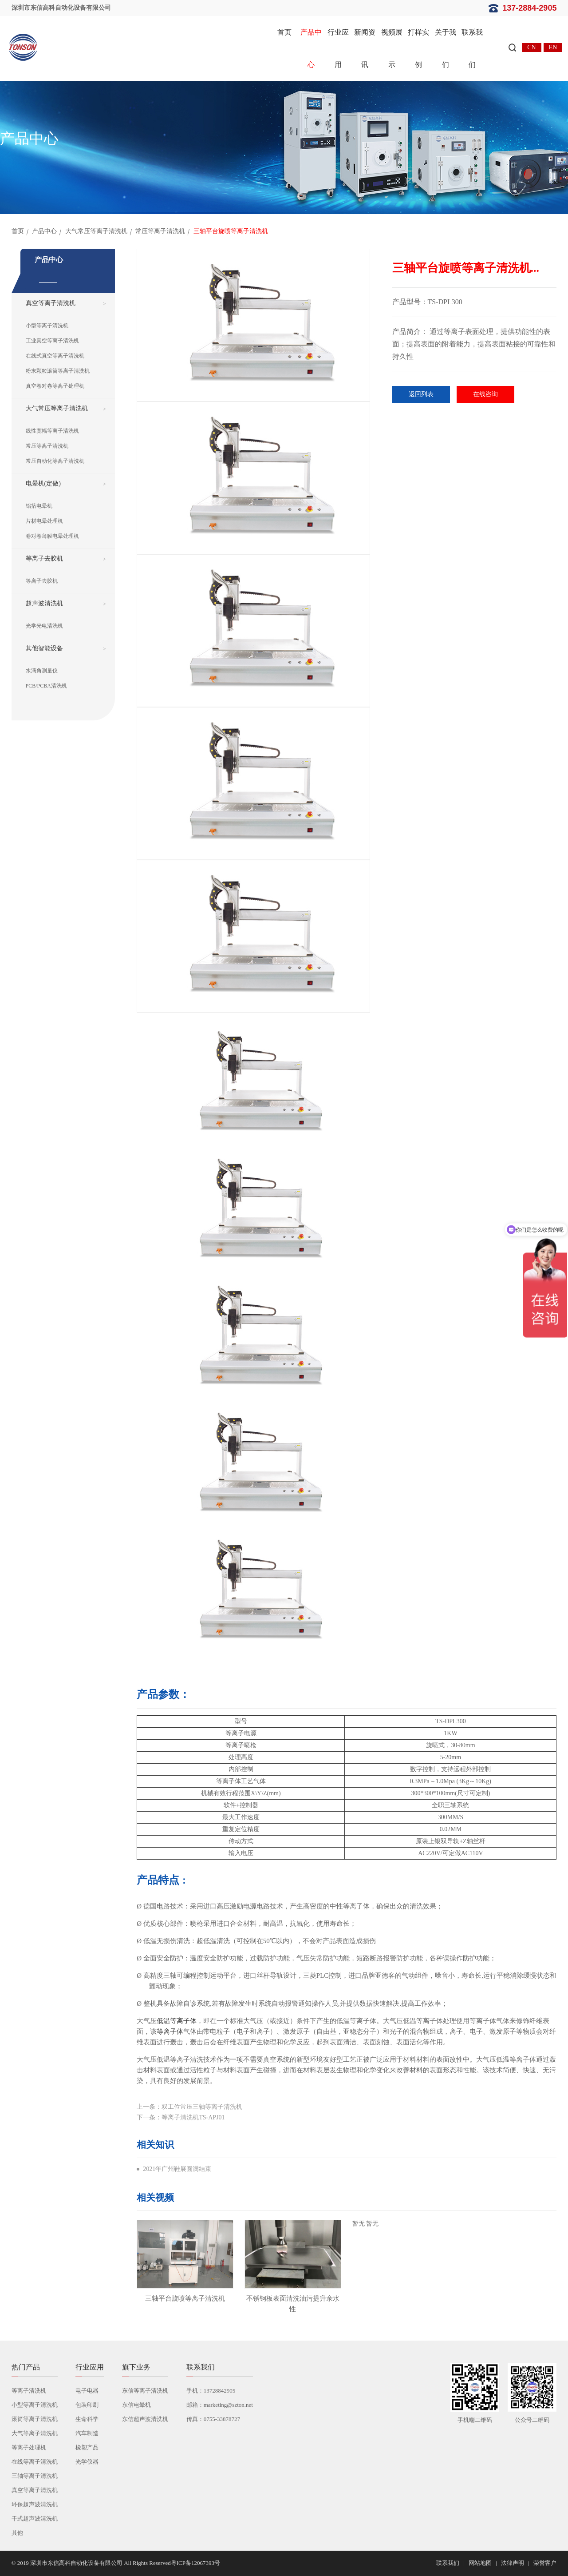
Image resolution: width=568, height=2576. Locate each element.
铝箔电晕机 (39, 506)
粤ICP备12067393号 (195, 2563)
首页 (284, 32)
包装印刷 (87, 2404)
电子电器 (87, 2390)
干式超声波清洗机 (35, 2518)
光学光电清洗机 (44, 626)
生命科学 (87, 2419)
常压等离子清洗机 (160, 231)
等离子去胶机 (44, 558)
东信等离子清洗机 (145, 2390)
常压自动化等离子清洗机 (55, 461)
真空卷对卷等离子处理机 (55, 386)
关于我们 (445, 48)
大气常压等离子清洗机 (96, 231)
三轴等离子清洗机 (35, 2476)
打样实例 (418, 48)
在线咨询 (485, 394)
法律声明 (512, 2563)
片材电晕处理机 (44, 521)
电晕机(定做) (43, 483)
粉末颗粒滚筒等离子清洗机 (58, 371)
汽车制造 (87, 2433)
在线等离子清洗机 (35, 2461)
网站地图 (480, 2563)
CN (531, 47)
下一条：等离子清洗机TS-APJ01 (181, 2117)
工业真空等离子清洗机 (52, 341)
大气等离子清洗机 (35, 2433)
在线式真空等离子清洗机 (55, 356)
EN (553, 47)
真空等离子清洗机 (50, 303)
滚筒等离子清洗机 (35, 2419)
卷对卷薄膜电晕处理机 (52, 536)
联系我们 (472, 48)
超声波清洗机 (44, 603)
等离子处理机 (29, 2447)
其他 (17, 2532)
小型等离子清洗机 (47, 325)
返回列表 (421, 394)
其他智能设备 (44, 648)
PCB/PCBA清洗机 (46, 686)
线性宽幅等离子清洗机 (52, 431)
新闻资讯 (364, 48)
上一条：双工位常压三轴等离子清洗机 (189, 2106)
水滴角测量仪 (42, 671)
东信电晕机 (136, 2404)
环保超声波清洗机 (35, 2504)
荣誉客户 (544, 2563)
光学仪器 (87, 2461)
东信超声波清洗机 (145, 2419)
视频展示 (391, 48)
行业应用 (338, 48)
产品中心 (311, 48)
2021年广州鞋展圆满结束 (177, 2169)
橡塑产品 (87, 2447)
